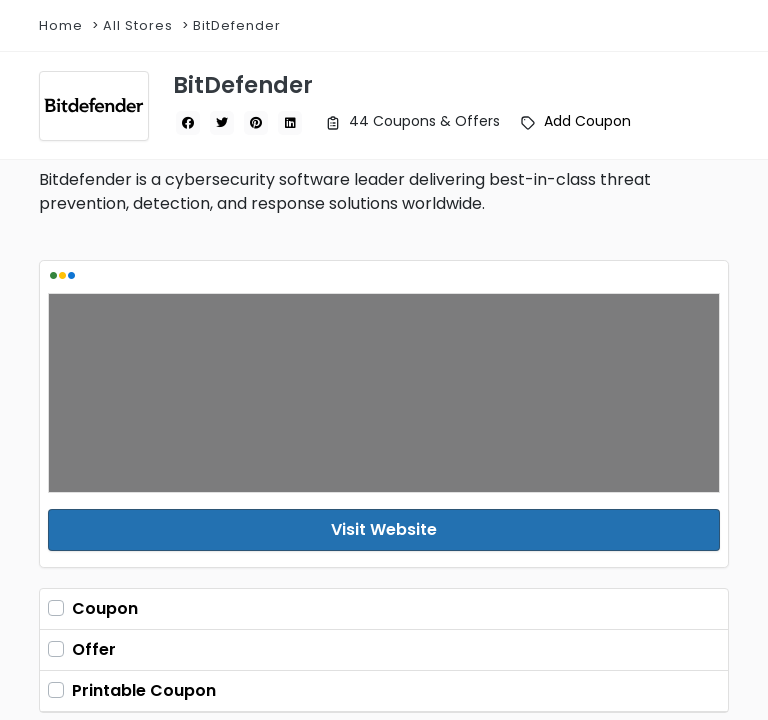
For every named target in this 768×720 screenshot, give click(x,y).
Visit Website (384, 529)
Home (61, 25)
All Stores (138, 25)
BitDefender (237, 25)
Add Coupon (587, 121)
